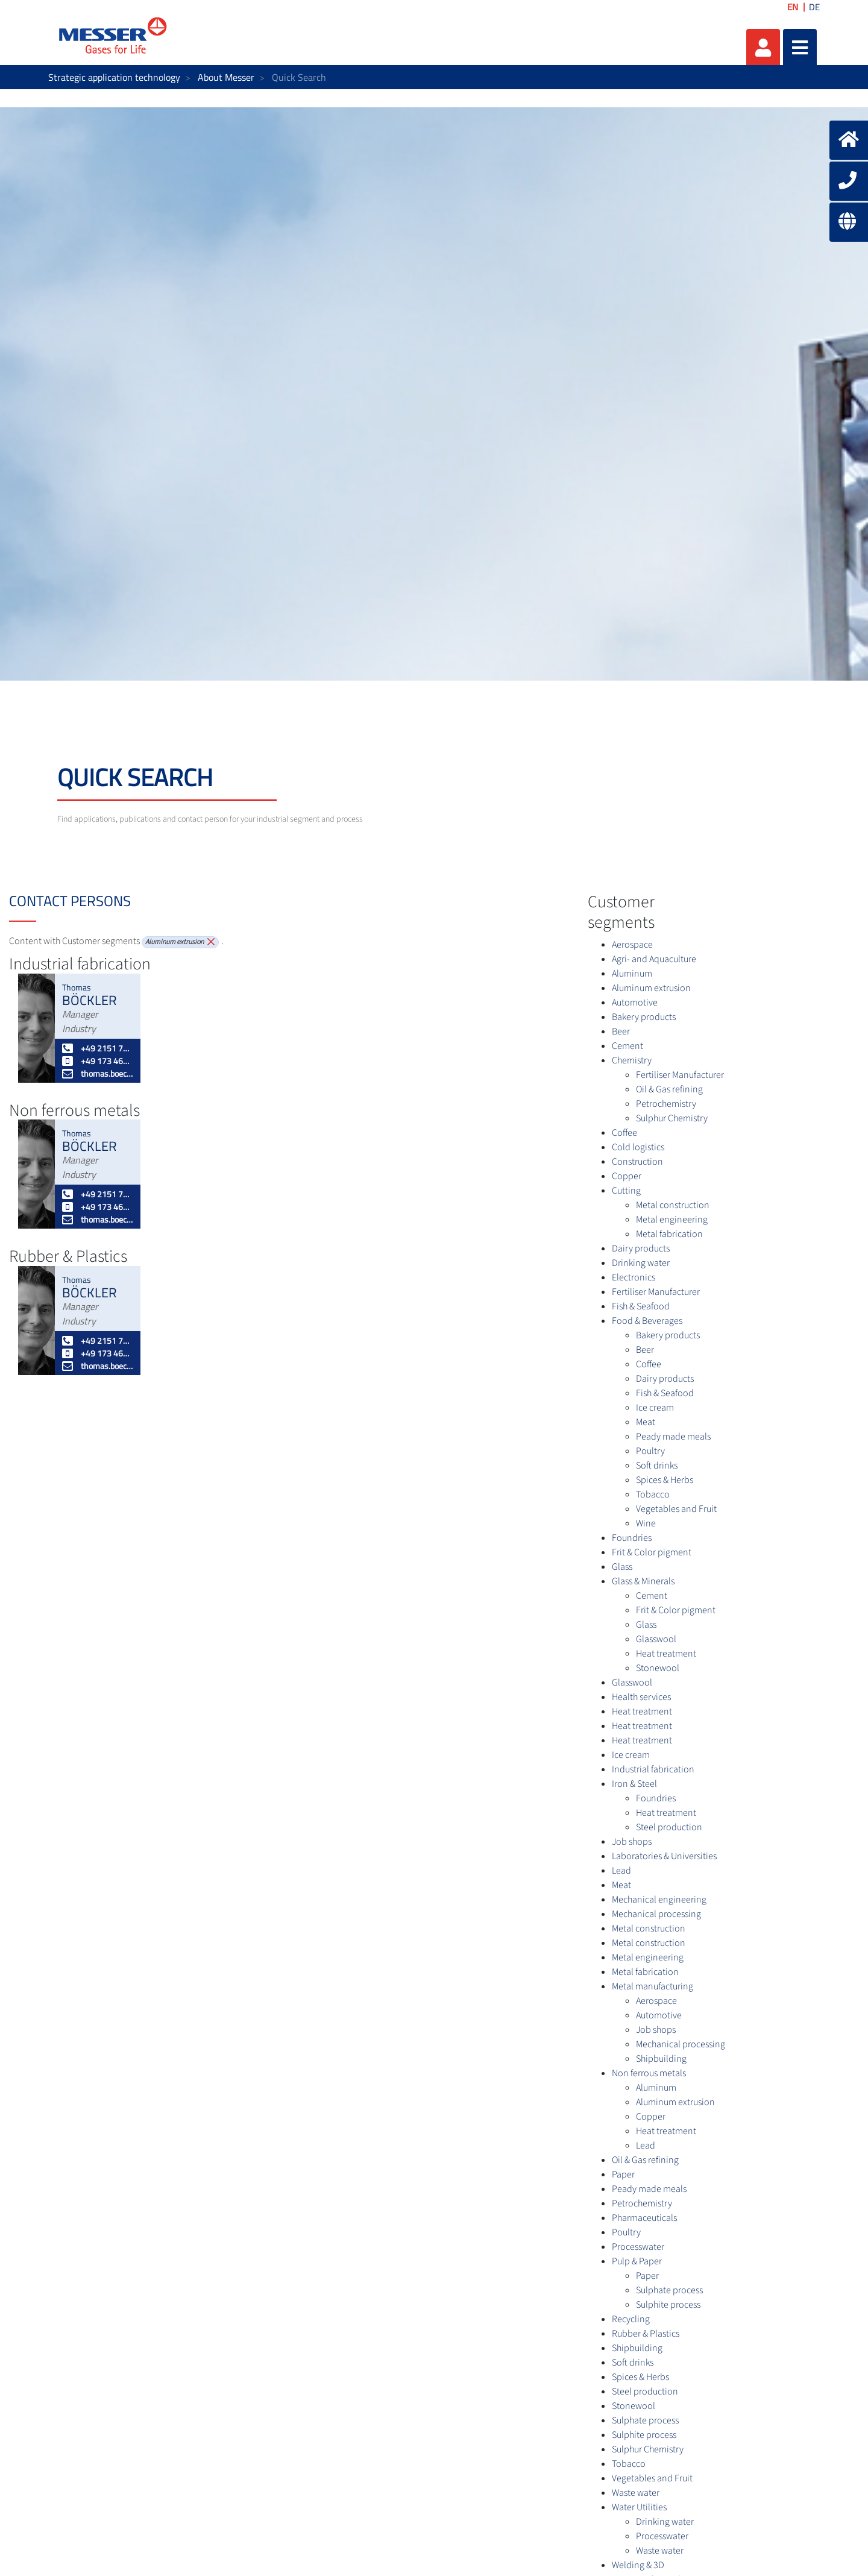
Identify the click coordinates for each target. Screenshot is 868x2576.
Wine (646, 1523)
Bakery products (644, 1017)
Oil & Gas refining (669, 1089)
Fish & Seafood (641, 1306)
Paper (623, 2174)
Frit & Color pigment (651, 1552)
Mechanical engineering (659, 1899)
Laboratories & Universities (664, 1856)
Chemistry (632, 1060)
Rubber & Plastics (645, 2333)
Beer (621, 1031)
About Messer (226, 77)
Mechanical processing (656, 1914)
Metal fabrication (669, 1234)
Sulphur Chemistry (672, 1118)
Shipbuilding (661, 2058)
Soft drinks (657, 1465)
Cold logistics (638, 1147)
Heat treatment (666, 1653)
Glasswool (656, 1639)
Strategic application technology (114, 77)
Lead (621, 1870)
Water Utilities (639, 2507)
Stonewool (657, 1668)
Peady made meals (673, 1436)
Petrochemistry (666, 1103)
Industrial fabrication (653, 1769)
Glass (622, 1566)
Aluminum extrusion (651, 988)
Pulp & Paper (637, 2261)
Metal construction (672, 1205)
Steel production (669, 1827)
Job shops (632, 1841)
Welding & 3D (638, 2565)
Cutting (626, 1190)
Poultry (650, 1451)
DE (814, 7)
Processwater (638, 2246)
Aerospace (632, 944)
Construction (637, 1161)
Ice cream (655, 1407)
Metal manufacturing (652, 1986)
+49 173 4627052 (97, 1060)
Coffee (624, 1132)
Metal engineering (672, 1219)
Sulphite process (668, 2304)
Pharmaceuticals (644, 2218)
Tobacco (653, 1494)
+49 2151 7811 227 (97, 1048)
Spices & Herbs (664, 1480)
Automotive (635, 1002)
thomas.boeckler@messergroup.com (97, 1073)
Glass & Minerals (643, 1581)
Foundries (632, 1538)
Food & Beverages (647, 1320)
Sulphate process (669, 2290)
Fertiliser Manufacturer (680, 1075)
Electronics (633, 1277)
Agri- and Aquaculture (654, 959)
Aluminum (632, 973)
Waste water (635, 2492)
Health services (641, 1697)
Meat (645, 1422)
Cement (627, 1046)
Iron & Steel (634, 1783)
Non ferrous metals (649, 2073)
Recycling (631, 2319)
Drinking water (641, 1263)
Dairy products (641, 1248)
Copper (626, 1176)
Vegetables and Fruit (676, 1509)
